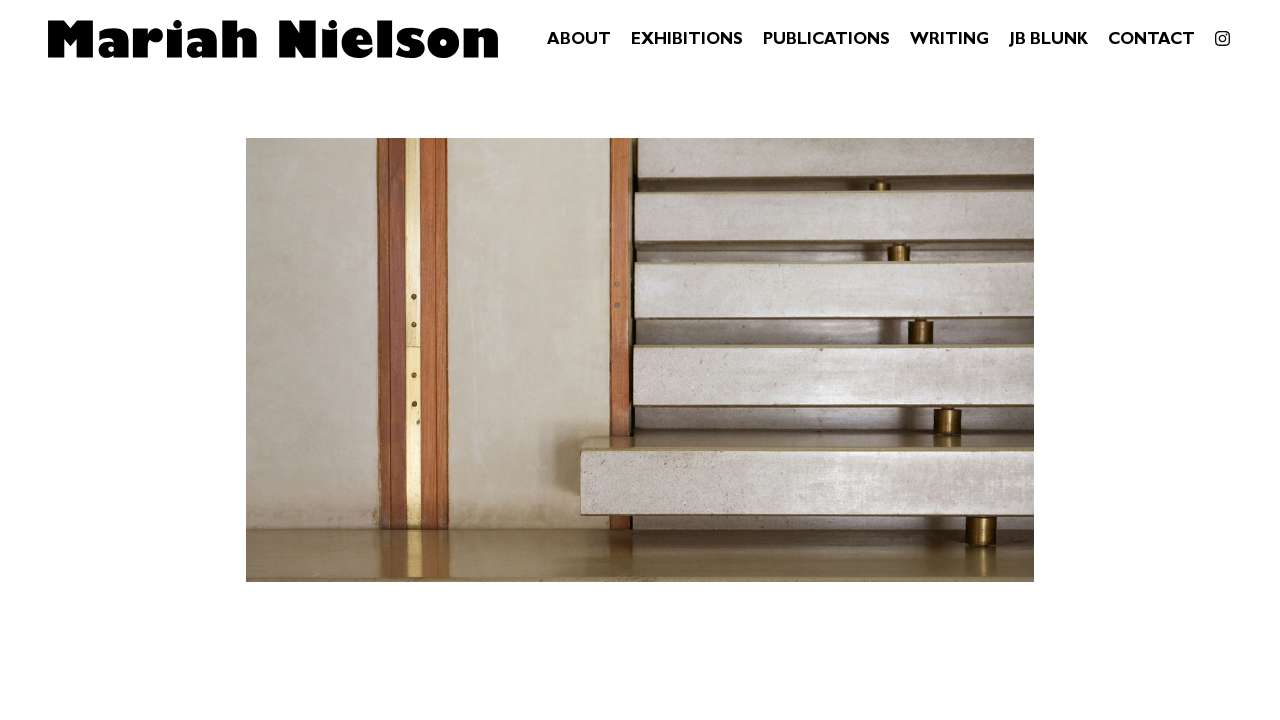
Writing (949, 41)
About (579, 41)
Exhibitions (687, 41)
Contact (1151, 41)
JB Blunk (1048, 41)
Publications (826, 41)
